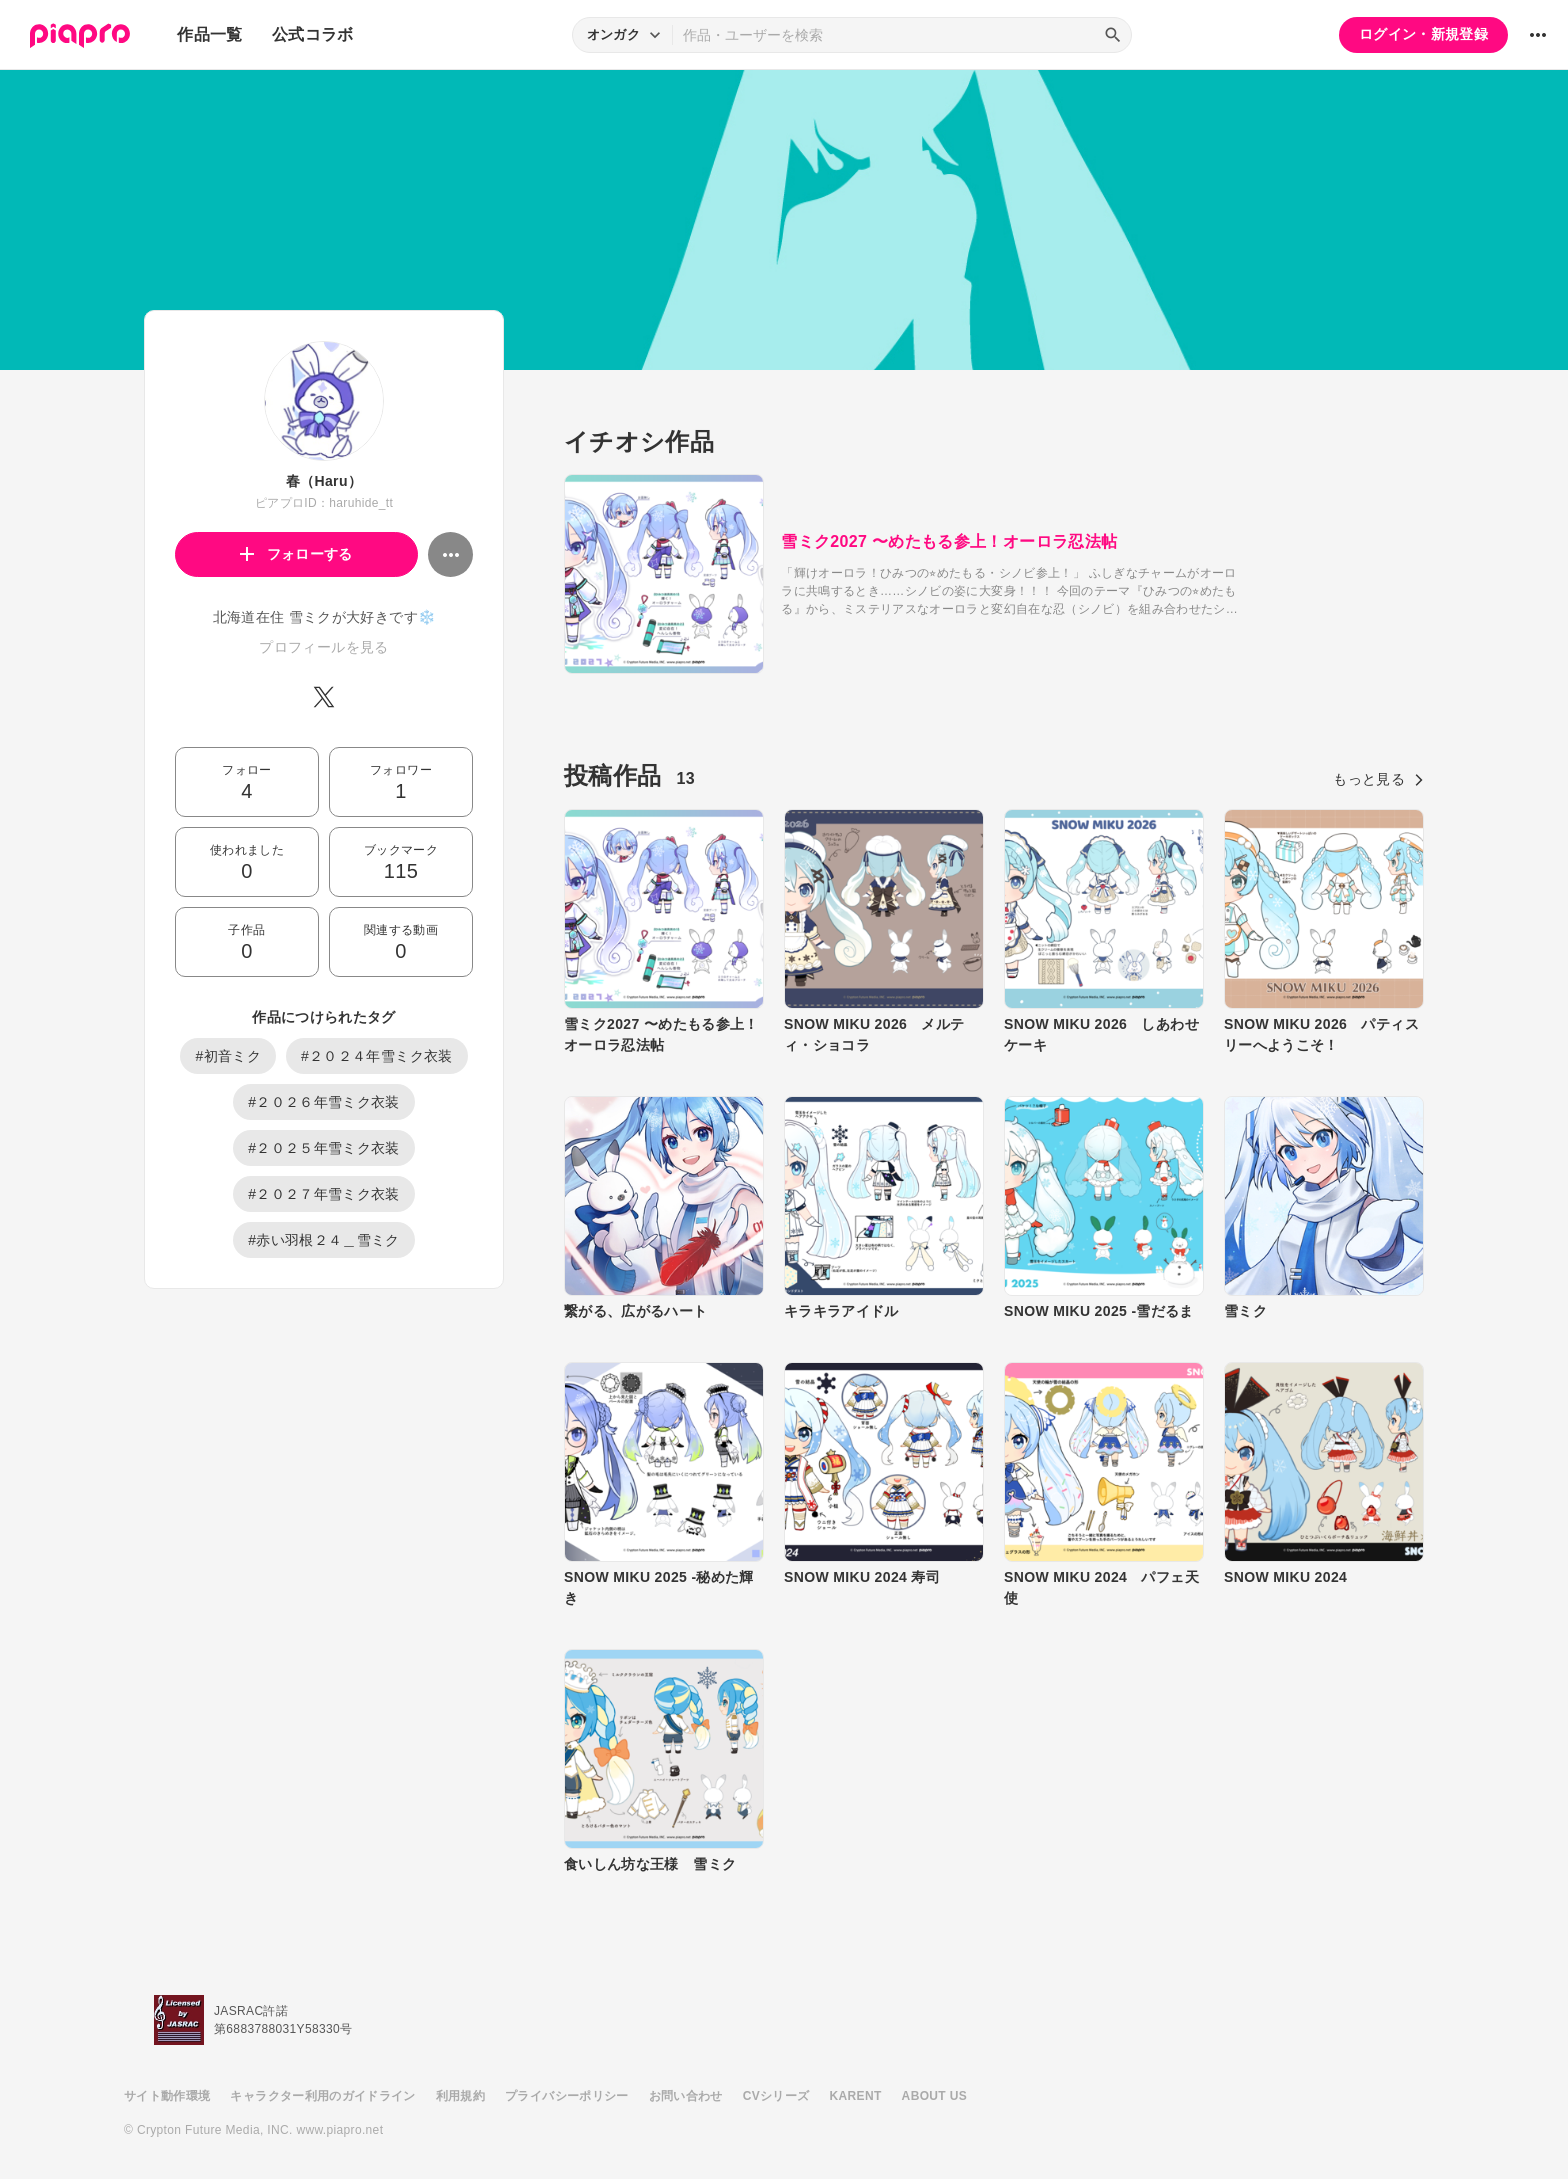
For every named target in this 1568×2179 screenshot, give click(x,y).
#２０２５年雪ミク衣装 (324, 1148)
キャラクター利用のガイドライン (322, 2096)
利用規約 (460, 2096)
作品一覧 (209, 34)
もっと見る (1378, 779)
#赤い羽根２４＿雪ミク (324, 1240)
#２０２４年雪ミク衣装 (377, 1056)
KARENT (856, 2096)
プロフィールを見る (323, 647)
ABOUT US (934, 2096)
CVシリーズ (776, 2096)
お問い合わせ (686, 2096)
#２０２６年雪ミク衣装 (324, 1102)
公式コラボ (313, 34)
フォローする (296, 554)
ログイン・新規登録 (1423, 34)
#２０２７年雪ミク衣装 (324, 1194)
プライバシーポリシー (567, 2096)
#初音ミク (228, 1056)
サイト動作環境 (167, 2096)
